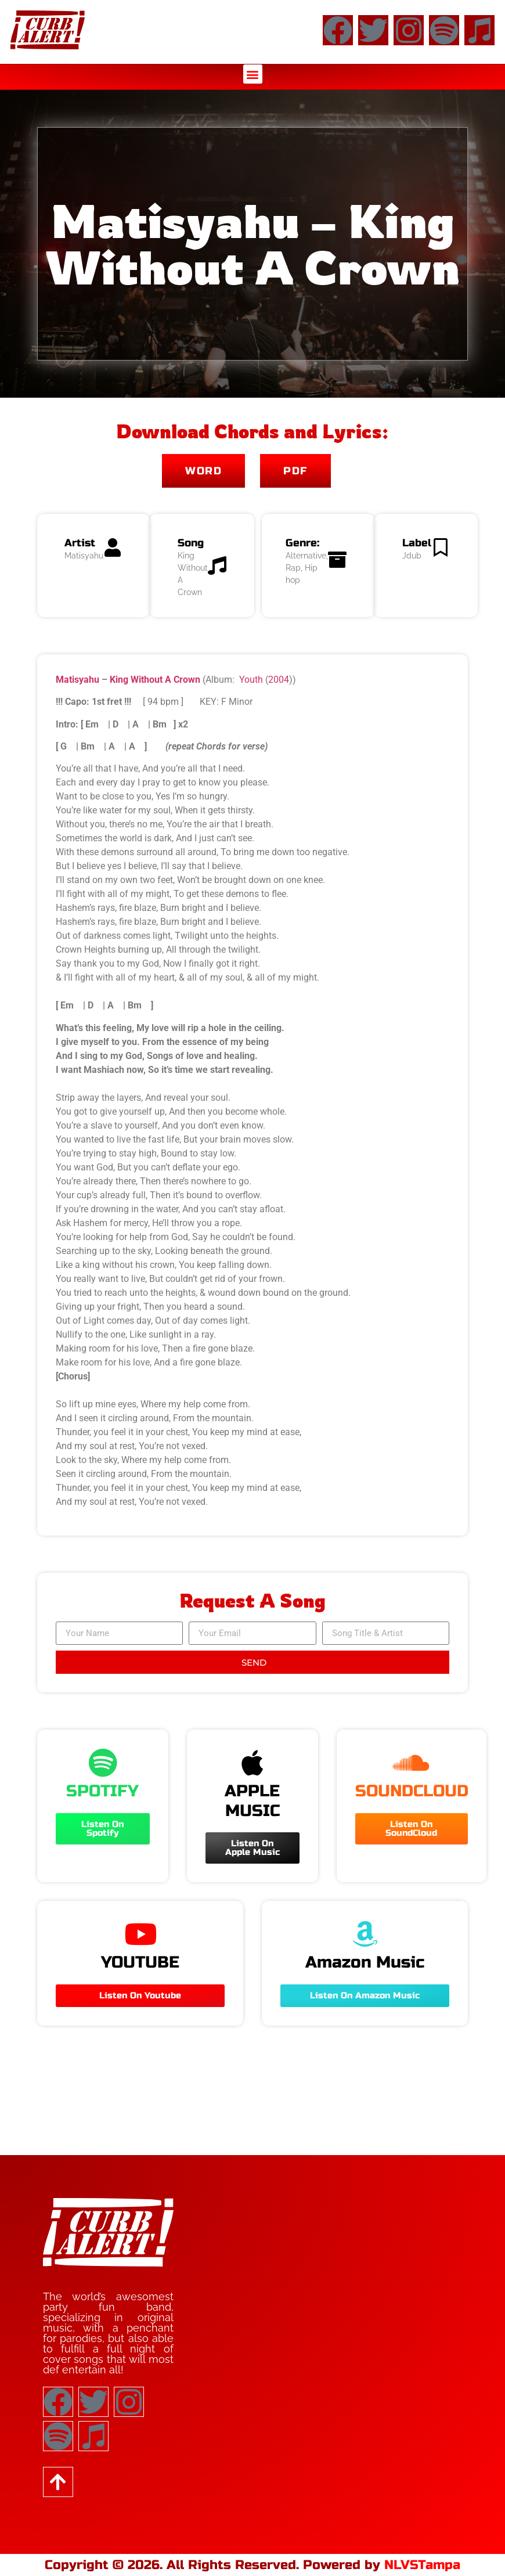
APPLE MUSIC (252, 1801)
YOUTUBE (140, 1962)
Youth (251, 679)
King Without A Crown (155, 679)
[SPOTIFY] (102, 1762)
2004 (278, 679)
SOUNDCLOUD (411, 1791)
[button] (252, 74)
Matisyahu (77, 679)
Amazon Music (364, 1962)
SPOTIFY (102, 1791)
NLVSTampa (422, 2565)
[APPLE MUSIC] (252, 1762)
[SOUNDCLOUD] (411, 1762)
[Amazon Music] (365, 1933)
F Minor (236, 701)
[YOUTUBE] (140, 1933)
